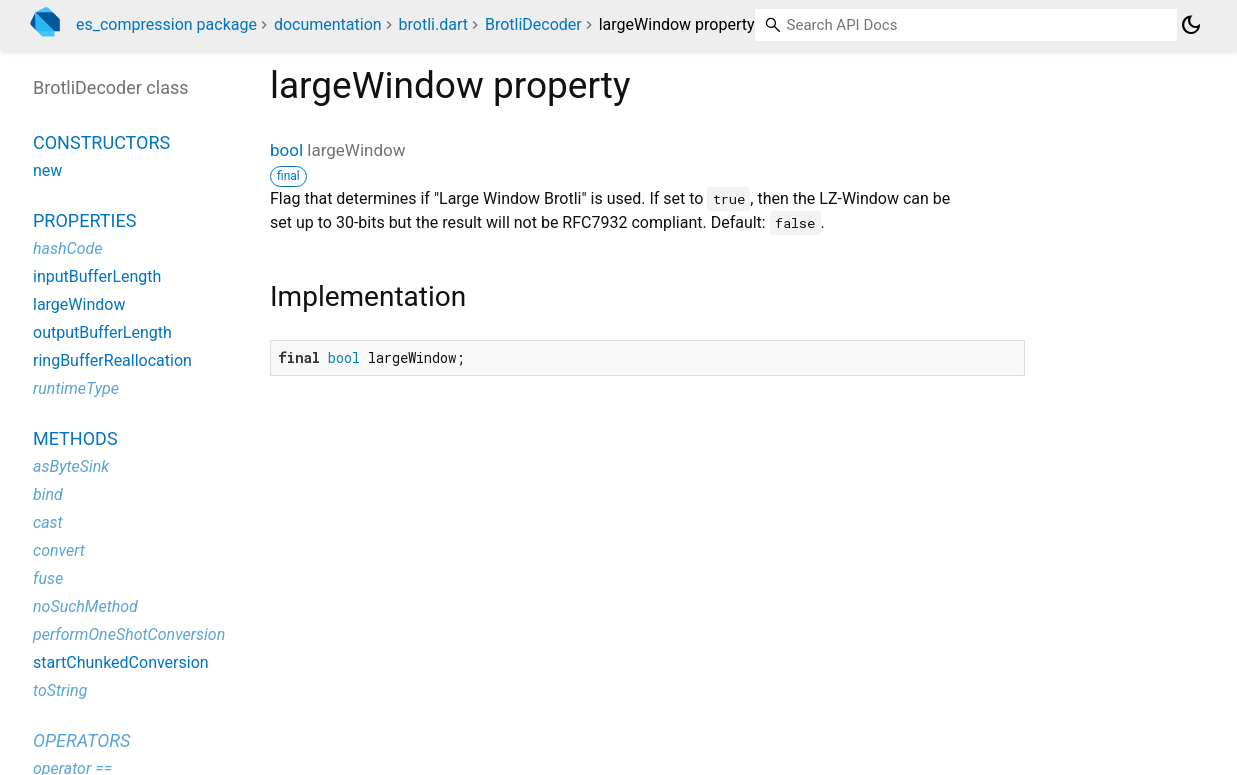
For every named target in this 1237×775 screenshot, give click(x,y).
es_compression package (166, 24)
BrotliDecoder (533, 24)
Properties (84, 220)
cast (48, 522)
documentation (328, 24)
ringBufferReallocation (112, 360)
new (47, 170)
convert (59, 550)
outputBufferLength (102, 332)
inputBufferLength (97, 276)
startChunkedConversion (121, 662)
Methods (75, 438)
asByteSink (71, 466)
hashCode (67, 248)
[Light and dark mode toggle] (1191, 25)
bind (48, 494)
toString (60, 690)
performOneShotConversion (129, 634)
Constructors (101, 142)
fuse (48, 578)
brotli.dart (433, 24)
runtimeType (76, 388)
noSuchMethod (85, 606)
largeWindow (79, 304)
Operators (81, 740)
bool (286, 150)
